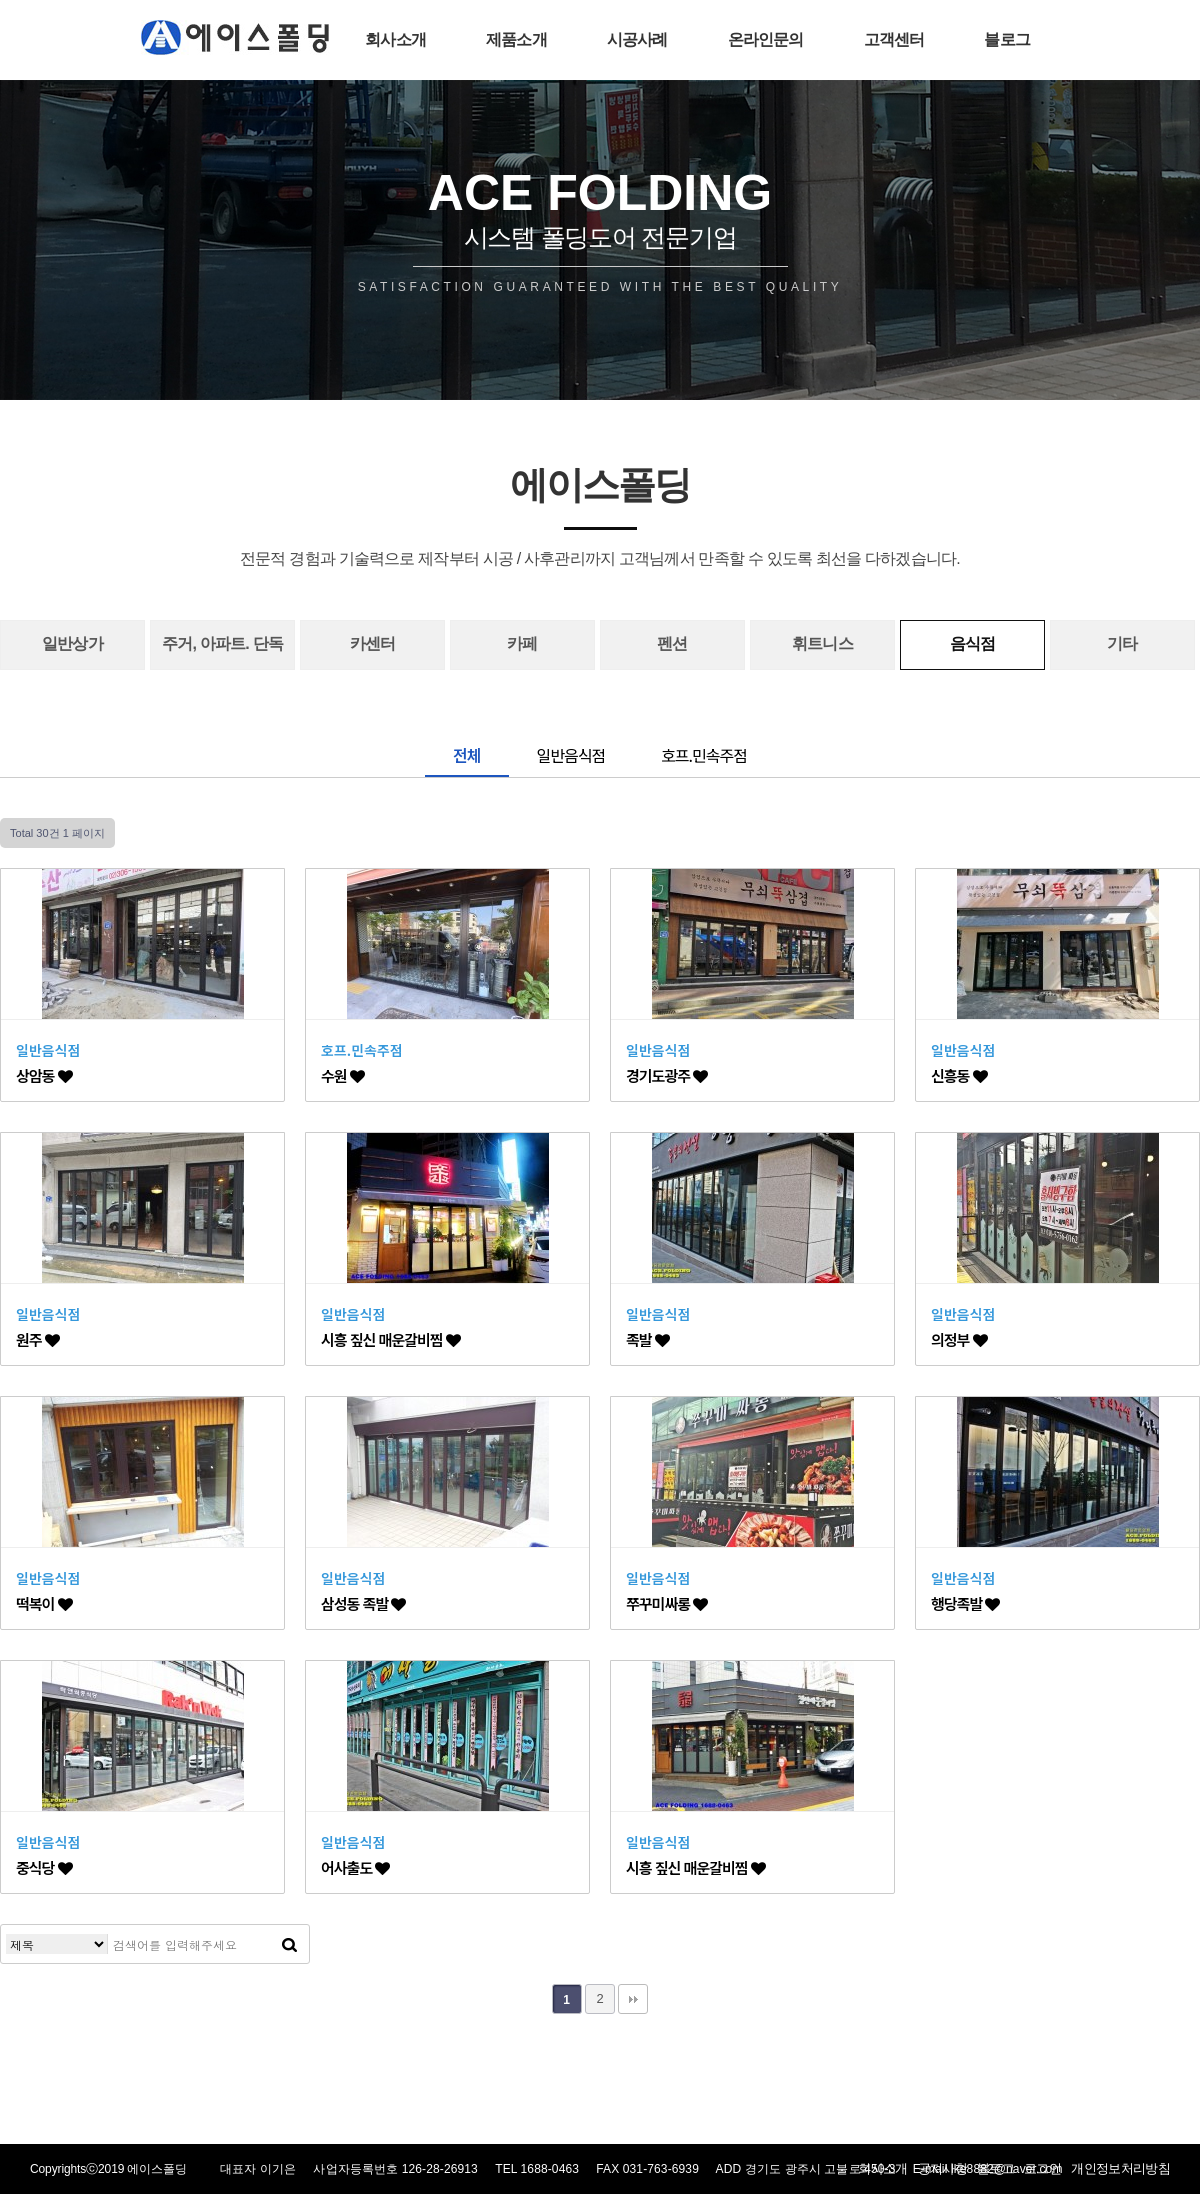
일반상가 (72, 643)
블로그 (1007, 39)
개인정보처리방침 (1120, 2168)
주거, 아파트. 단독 (222, 643)
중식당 (44, 1867)
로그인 (1042, 2168)
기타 (1122, 643)
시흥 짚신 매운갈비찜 (390, 1339)
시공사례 (637, 39)
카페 (522, 643)
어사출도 (355, 1867)
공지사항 (942, 2168)
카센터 (373, 643)
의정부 (959, 1339)
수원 (342, 1075)
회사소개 (395, 39)
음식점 (973, 643)
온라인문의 (766, 39)
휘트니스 (822, 643)
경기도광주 (666, 1075)
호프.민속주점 (704, 755)
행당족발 (965, 1603)
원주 (37, 1339)
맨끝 (633, 1999)
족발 (647, 1339)
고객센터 (894, 39)
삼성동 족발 (363, 1603)
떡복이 (44, 1603)
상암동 (44, 1075)
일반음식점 (571, 755)
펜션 (672, 643)
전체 (466, 755)
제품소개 (516, 39)
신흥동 (959, 1075)
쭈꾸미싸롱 (666, 1603)
